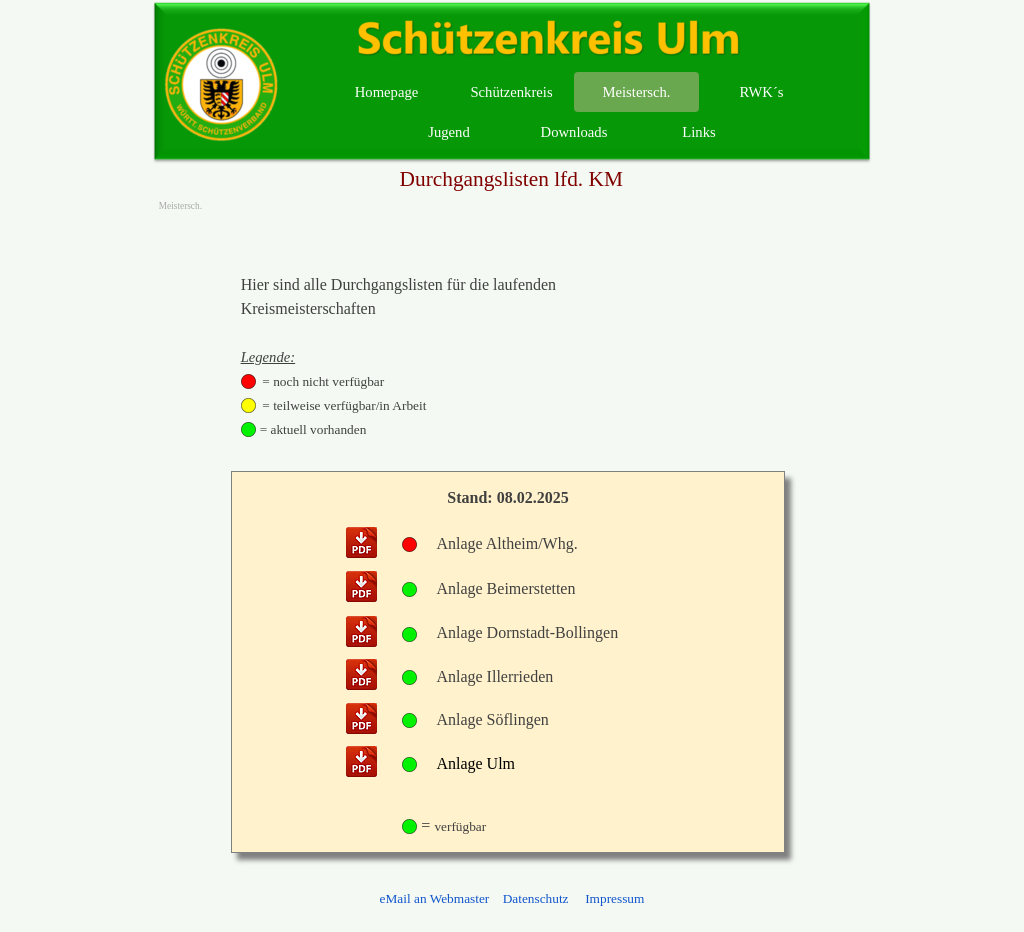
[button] (361, 544)
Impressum (613, 898)
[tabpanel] (405, 357)
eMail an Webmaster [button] (435, 898)
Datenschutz (536, 898)
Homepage (386, 92)
